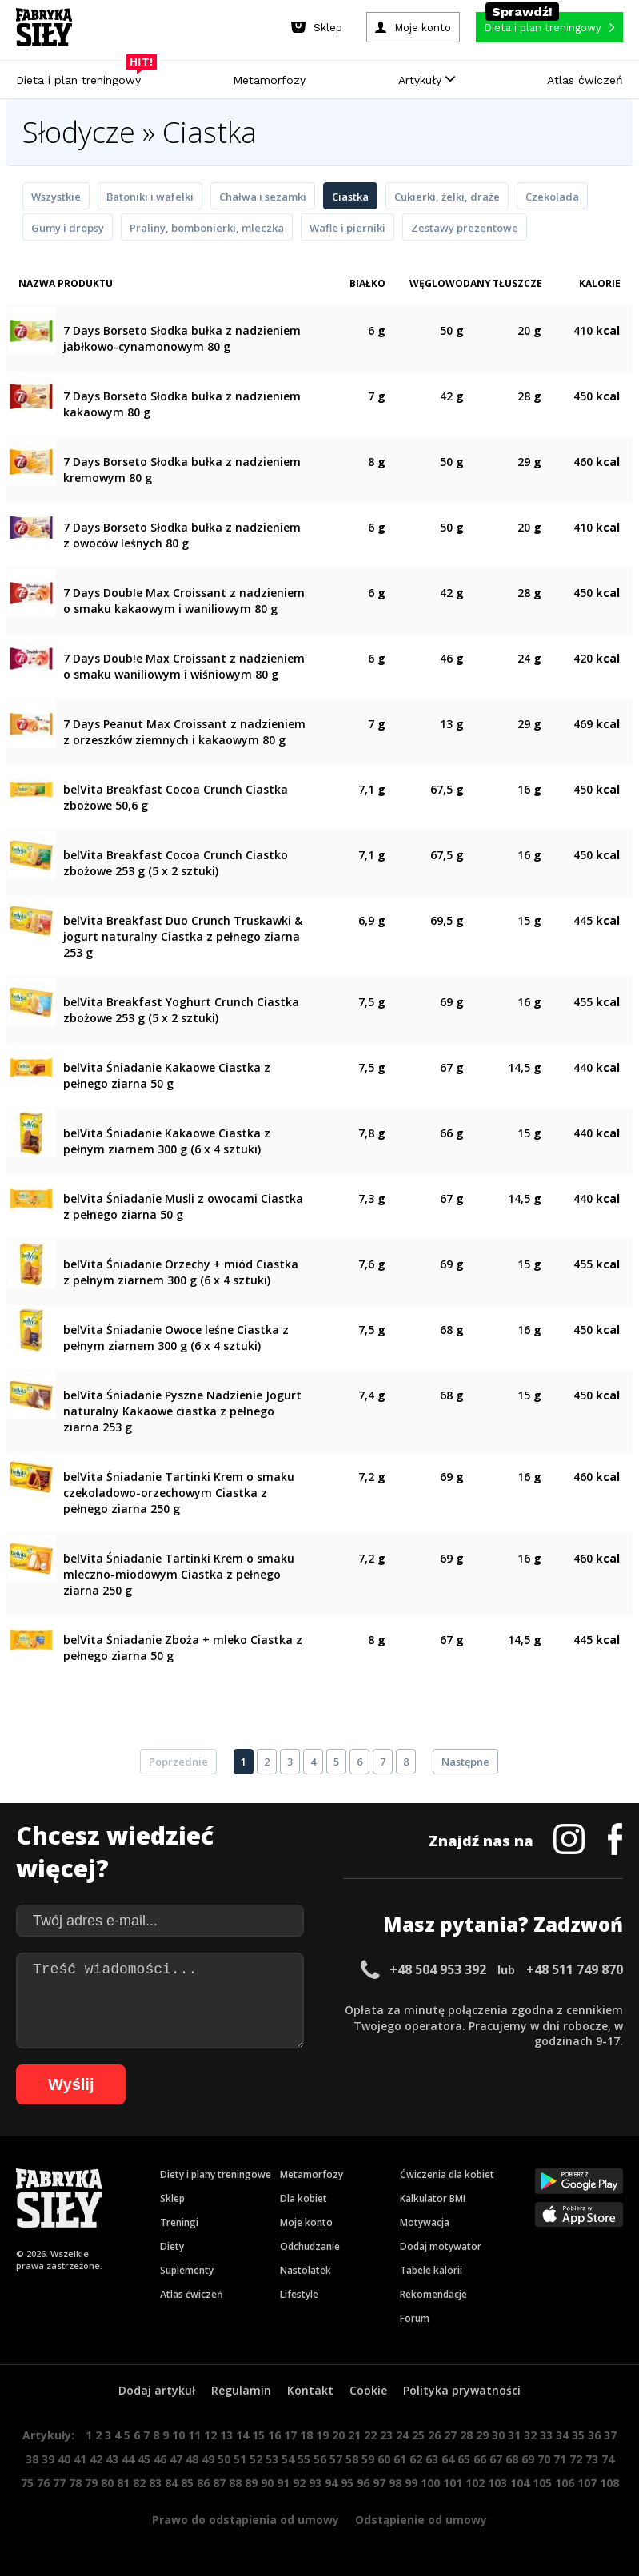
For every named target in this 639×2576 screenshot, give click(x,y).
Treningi (179, 2222)
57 (335, 2459)
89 (251, 2482)
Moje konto (306, 2222)
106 (564, 2482)
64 (447, 2459)
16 (274, 2435)
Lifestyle (299, 2294)
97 (379, 2482)
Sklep (172, 2198)
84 (171, 2482)
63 (431, 2459)
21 (354, 2435)
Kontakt (310, 2390)
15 (258, 2435)
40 (64, 2459)
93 (315, 2482)
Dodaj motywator (440, 2246)
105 (542, 2482)
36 (594, 2435)
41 (80, 2459)
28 (466, 2435)
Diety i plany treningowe (215, 2174)
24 (402, 2435)
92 (299, 2482)
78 (75, 2482)
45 (144, 2459)
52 (256, 2459)
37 (610, 2435)
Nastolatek (305, 2270)
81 (123, 2482)
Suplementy (187, 2270)
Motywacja (424, 2222)
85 (187, 2482)
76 (43, 2482)
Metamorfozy (269, 80)
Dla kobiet (303, 2198)
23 (386, 2435)
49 (208, 2459)
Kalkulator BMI (432, 2198)
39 (48, 2459)
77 (59, 2482)
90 (267, 2482)
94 (331, 2482)
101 (452, 2482)
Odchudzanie (310, 2246)
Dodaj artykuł (156, 2390)
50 (224, 2459)
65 (463, 2459)
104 (519, 2482)
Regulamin (241, 2390)
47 (176, 2459)
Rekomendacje (433, 2294)
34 (562, 2435)
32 (530, 2435)
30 (498, 2435)
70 (543, 2459)
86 (203, 2482)
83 (155, 2482)
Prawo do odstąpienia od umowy (245, 2519)
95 (347, 2482)
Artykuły (426, 80)
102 (475, 2482)
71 (559, 2459)
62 (415, 2459)
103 (497, 2482)
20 (338, 2435)
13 (226, 2435)
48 (192, 2459)
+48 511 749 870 (574, 1969)
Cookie (368, 2390)
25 (418, 2435)
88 (235, 2482)
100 (430, 2482)
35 (578, 2435)
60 (383, 2459)
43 (112, 2459)
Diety (172, 2246)
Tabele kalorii (431, 2270)
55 (304, 2459)
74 (607, 2459)
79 (91, 2482)
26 (434, 2435)
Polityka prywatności (462, 2390)
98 (395, 2482)
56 (320, 2459)
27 (450, 2435)
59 (367, 2459)
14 (242, 2435)
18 (306, 2435)
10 (178, 2435)
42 (96, 2459)
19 (322, 2435)
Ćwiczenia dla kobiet (447, 2174)
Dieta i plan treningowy (82, 76)
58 (351, 2459)
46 (160, 2459)
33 (546, 2435)
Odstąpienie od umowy (421, 2519)
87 (219, 2482)
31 (514, 2435)
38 (32, 2459)
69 (527, 2459)
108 (609, 2482)
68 (511, 2459)
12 (210, 2435)
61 (399, 2459)
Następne (465, 1761)
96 (363, 2482)
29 (482, 2435)
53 (272, 2459)
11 (194, 2435)
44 (128, 2459)
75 (27, 2482)
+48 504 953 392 (437, 1969)
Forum (414, 2318)
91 (283, 2482)
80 (107, 2482)
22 (370, 2435)
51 (240, 2459)
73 (591, 2459)
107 (587, 2482)
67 (495, 2459)
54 (288, 2459)
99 (411, 2482)
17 (290, 2435)
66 (479, 2459)
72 (575, 2459)
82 (139, 2482)
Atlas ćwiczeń (585, 80)
